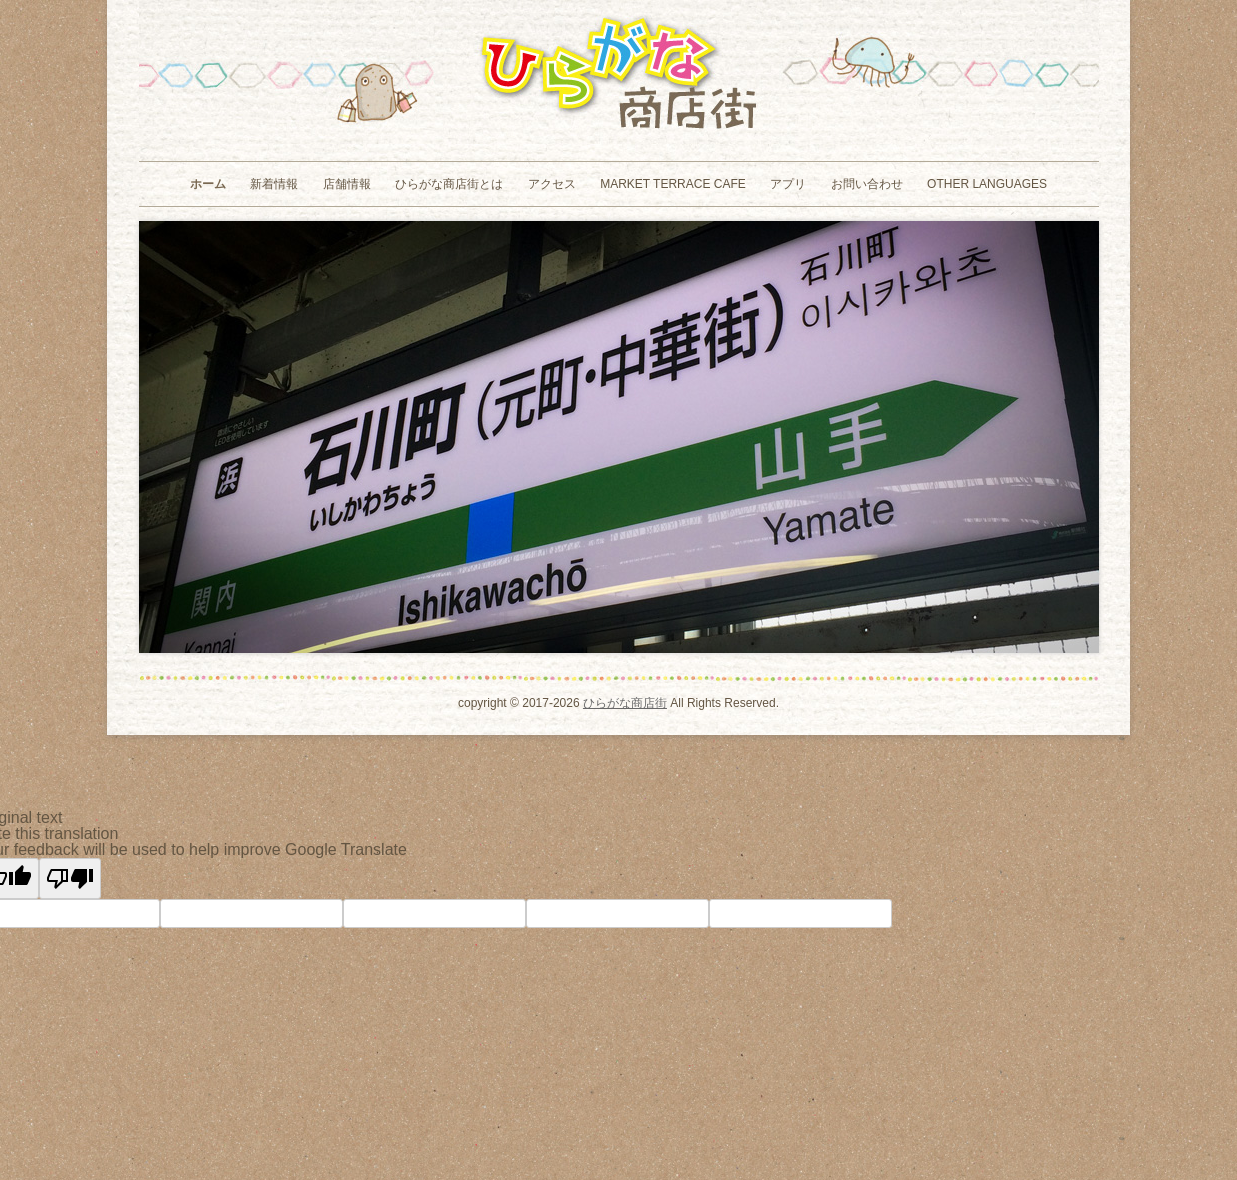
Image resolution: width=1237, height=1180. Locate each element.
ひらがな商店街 (625, 703)
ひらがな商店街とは (449, 184)
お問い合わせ (867, 184)
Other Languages (987, 184)
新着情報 (274, 184)
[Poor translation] (70, 878)
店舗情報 (347, 184)
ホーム (208, 184)
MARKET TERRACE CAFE (673, 184)
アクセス (552, 184)
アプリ (788, 184)
